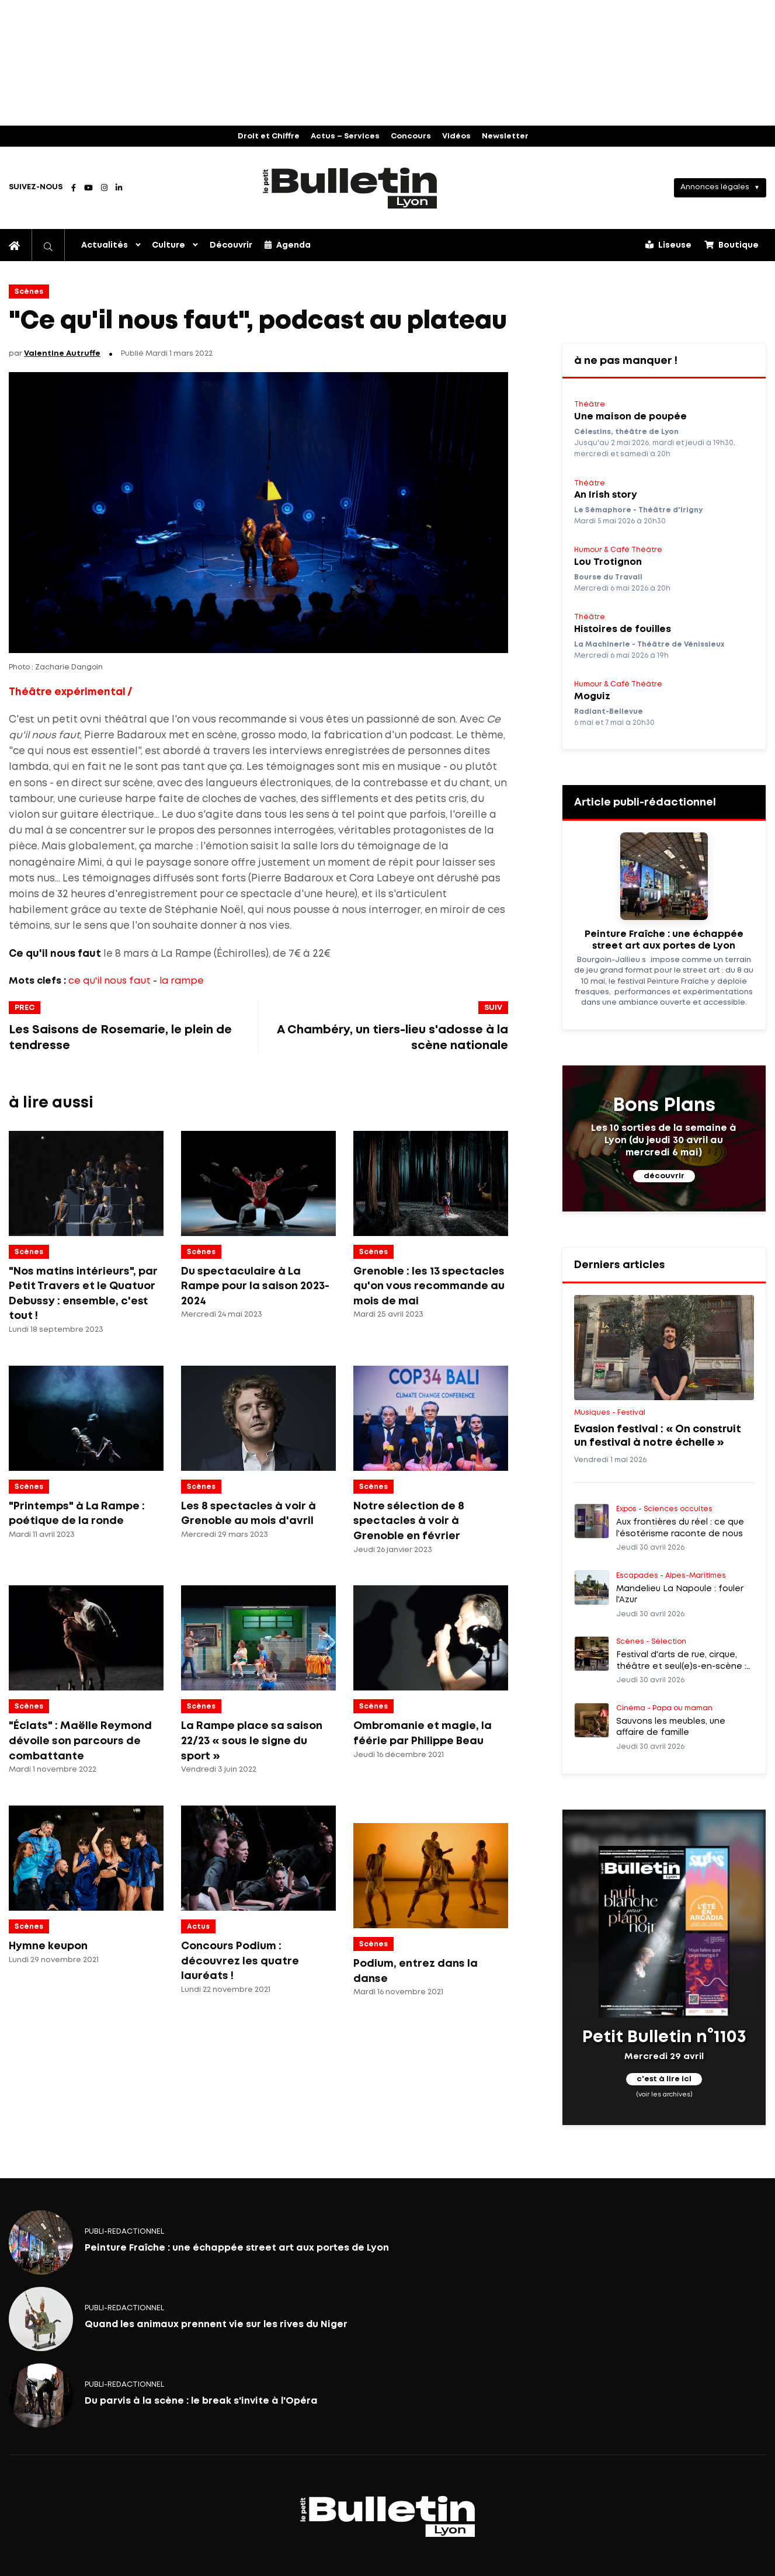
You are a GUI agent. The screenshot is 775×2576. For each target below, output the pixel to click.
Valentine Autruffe (62, 353)
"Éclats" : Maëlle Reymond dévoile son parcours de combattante (80, 1741)
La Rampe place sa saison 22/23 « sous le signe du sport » (251, 1741)
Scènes (29, 292)
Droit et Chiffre (269, 136)
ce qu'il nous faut (109, 981)
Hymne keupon (48, 1946)
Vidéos (456, 136)
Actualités (104, 245)
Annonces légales (714, 187)
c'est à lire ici (664, 2080)
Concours (411, 136)
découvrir (664, 1176)
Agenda (288, 245)
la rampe (181, 981)
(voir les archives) (663, 2095)
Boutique (731, 245)
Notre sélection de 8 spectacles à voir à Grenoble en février (408, 1521)
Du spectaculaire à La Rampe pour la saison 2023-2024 (255, 1286)
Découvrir (231, 245)
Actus (198, 1927)
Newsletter (505, 136)
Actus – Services (345, 136)
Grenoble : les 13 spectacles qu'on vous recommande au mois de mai (429, 1286)
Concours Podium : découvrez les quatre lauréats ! (240, 1961)
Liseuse (668, 245)
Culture (168, 245)
